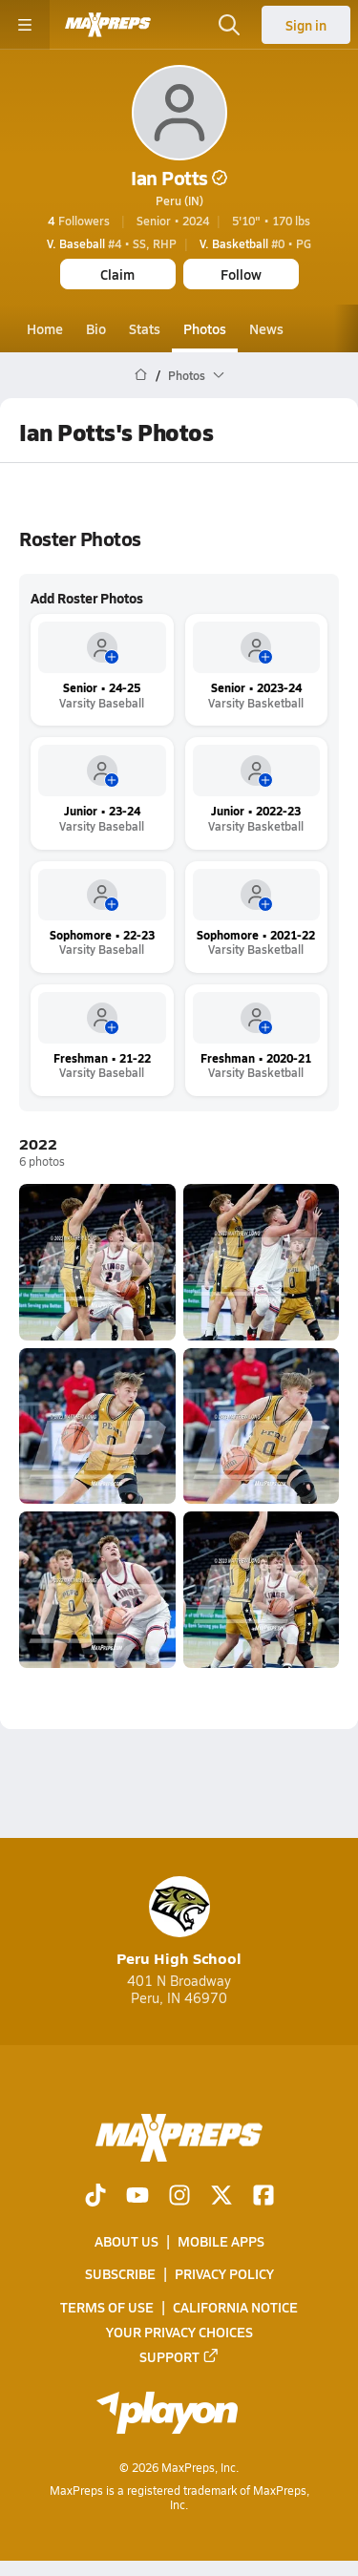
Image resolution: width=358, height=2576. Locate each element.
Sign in (305, 24)
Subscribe (120, 2274)
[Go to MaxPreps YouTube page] (137, 2197)
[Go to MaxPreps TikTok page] (95, 2197)
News (266, 328)
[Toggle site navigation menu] (25, 25)
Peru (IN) (179, 200)
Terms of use (107, 2306)
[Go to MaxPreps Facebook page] (263, 2197)
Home (45, 328)
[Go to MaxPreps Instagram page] (179, 2197)
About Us (126, 2241)
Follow (241, 274)
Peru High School (179, 1922)
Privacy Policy (224, 2274)
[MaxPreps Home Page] (141, 375)
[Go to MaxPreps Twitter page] (221, 2197)
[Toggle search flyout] (229, 25)
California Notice (235, 2306)
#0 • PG (255, 243)
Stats (144, 328)
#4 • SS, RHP (112, 243)
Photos (204, 328)
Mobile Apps (221, 2241)
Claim (117, 274)
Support (179, 2356)
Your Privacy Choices (179, 2331)
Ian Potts (179, 177)
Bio (96, 328)
